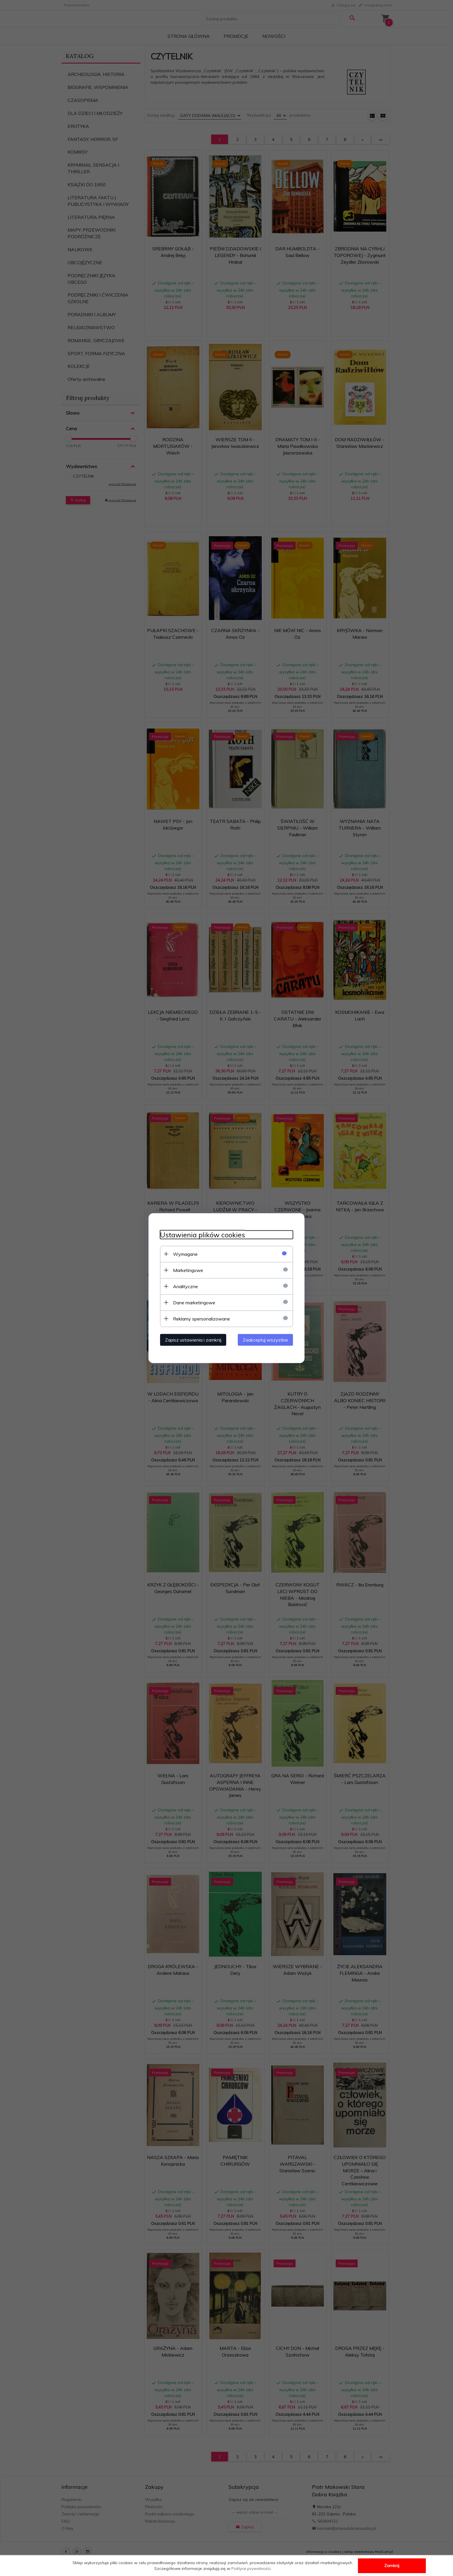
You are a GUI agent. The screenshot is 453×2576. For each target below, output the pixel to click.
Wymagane (185, 1254)
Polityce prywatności (251, 2568)
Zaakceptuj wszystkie (265, 1339)
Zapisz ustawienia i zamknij (193, 1339)
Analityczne (185, 1286)
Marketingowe (188, 1270)
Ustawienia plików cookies (202, 1234)
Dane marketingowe (194, 1302)
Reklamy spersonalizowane (201, 1318)
